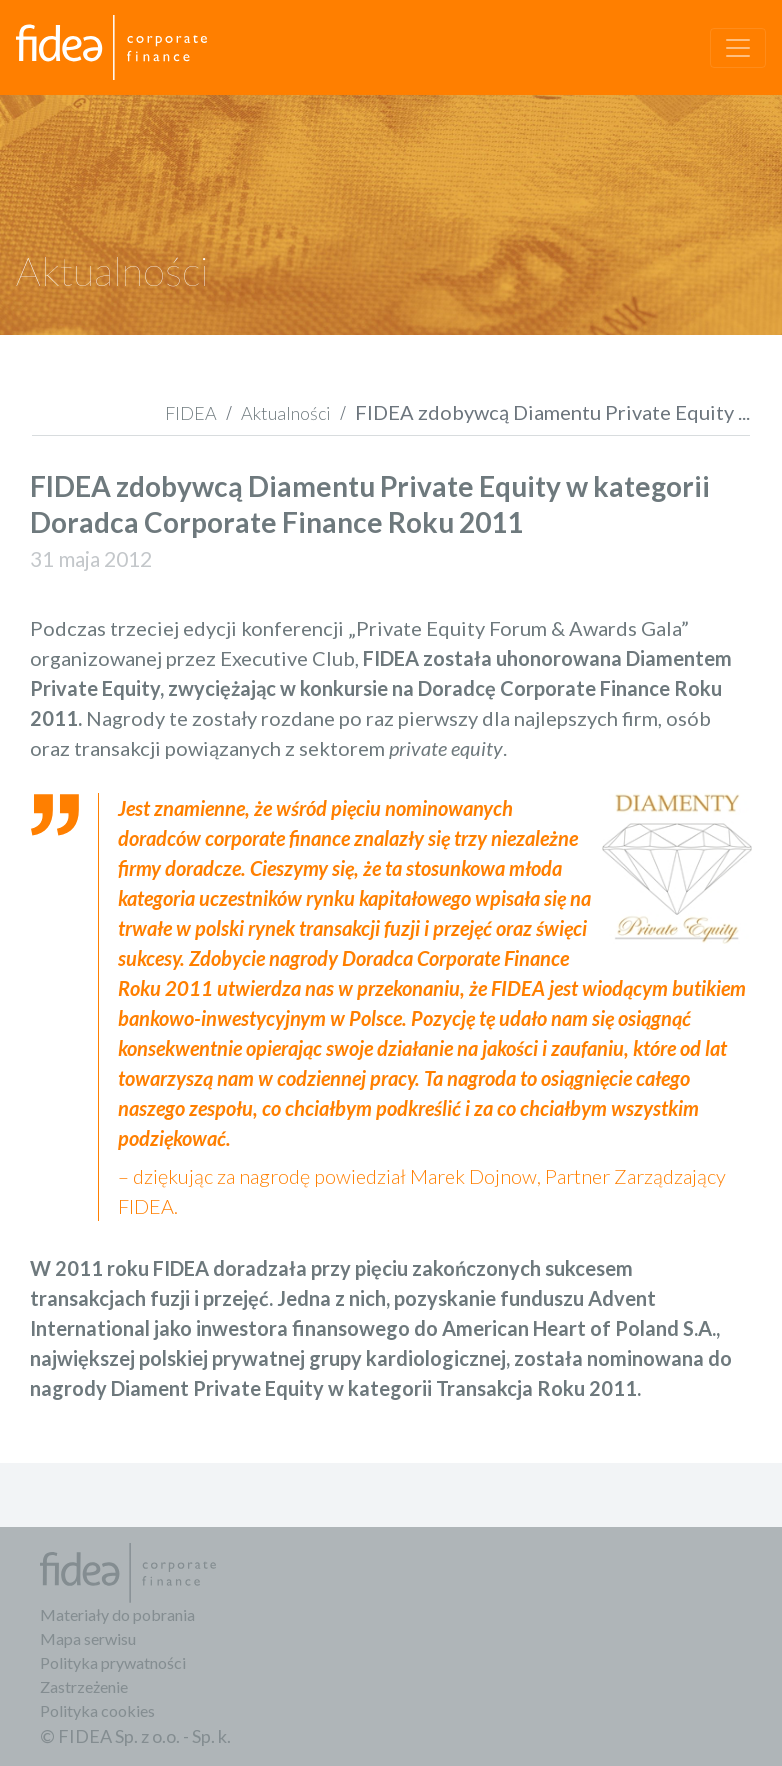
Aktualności (286, 413)
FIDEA (191, 413)
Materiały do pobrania (117, 1614)
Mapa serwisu (88, 1638)
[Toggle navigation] (738, 48)
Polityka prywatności (113, 1662)
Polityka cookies (97, 1710)
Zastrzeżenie (84, 1686)
